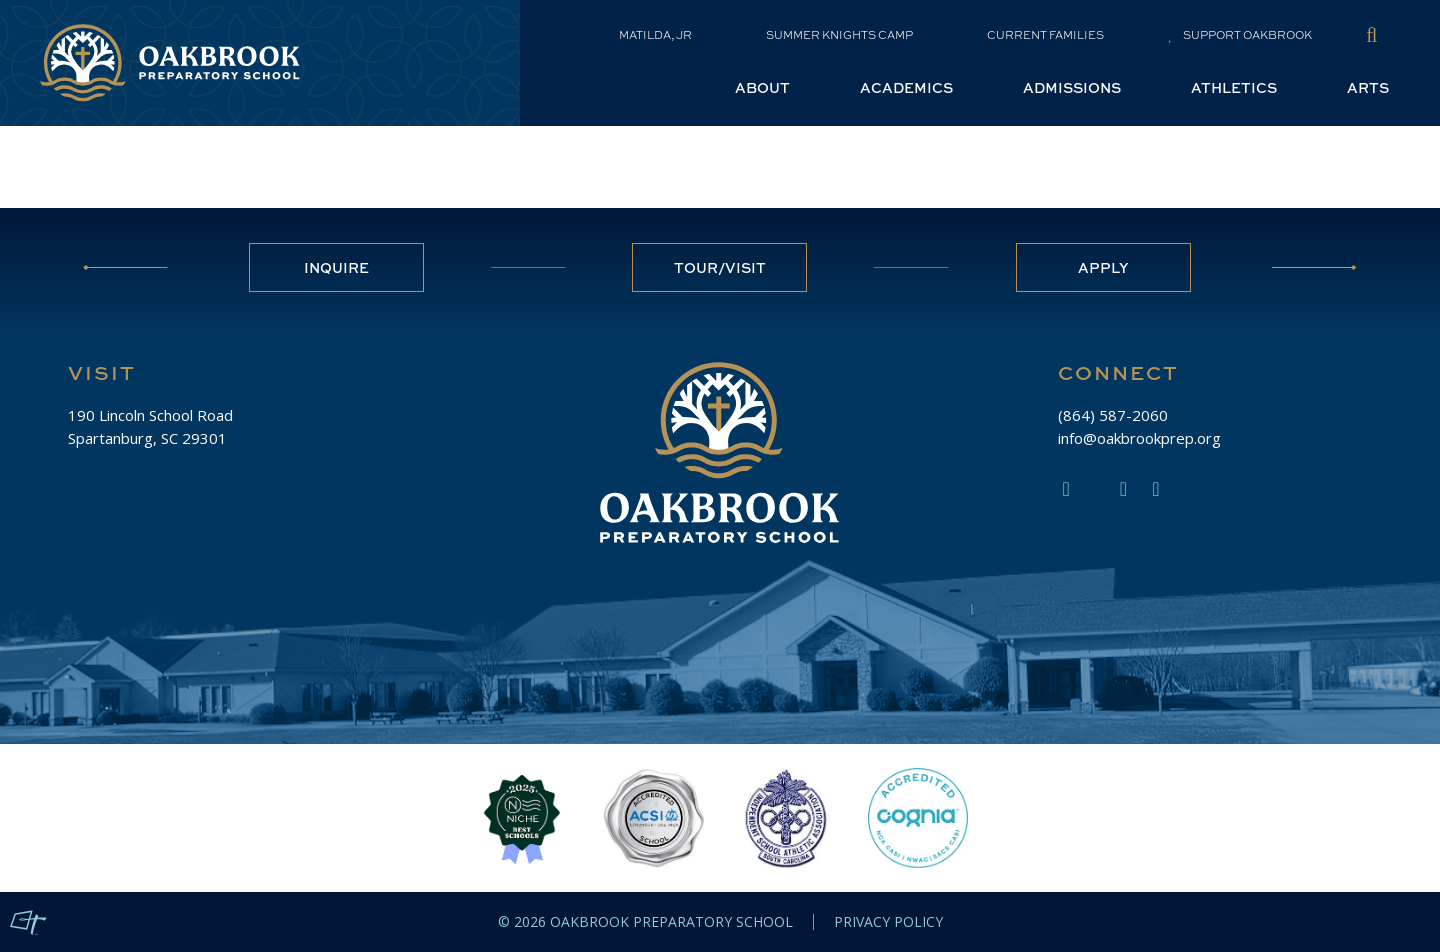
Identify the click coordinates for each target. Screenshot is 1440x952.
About (762, 87)
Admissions (1072, 87)
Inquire (336, 267)
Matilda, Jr (655, 35)
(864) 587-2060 (1113, 415)
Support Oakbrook (1240, 35)
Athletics (1234, 87)
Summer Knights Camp (839, 35)
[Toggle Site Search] (1371, 34)
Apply (1103, 267)
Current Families (1045, 35)
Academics (906, 87)
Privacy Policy (888, 922)
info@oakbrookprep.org (1139, 438)
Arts (1368, 87)
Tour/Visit (720, 267)
